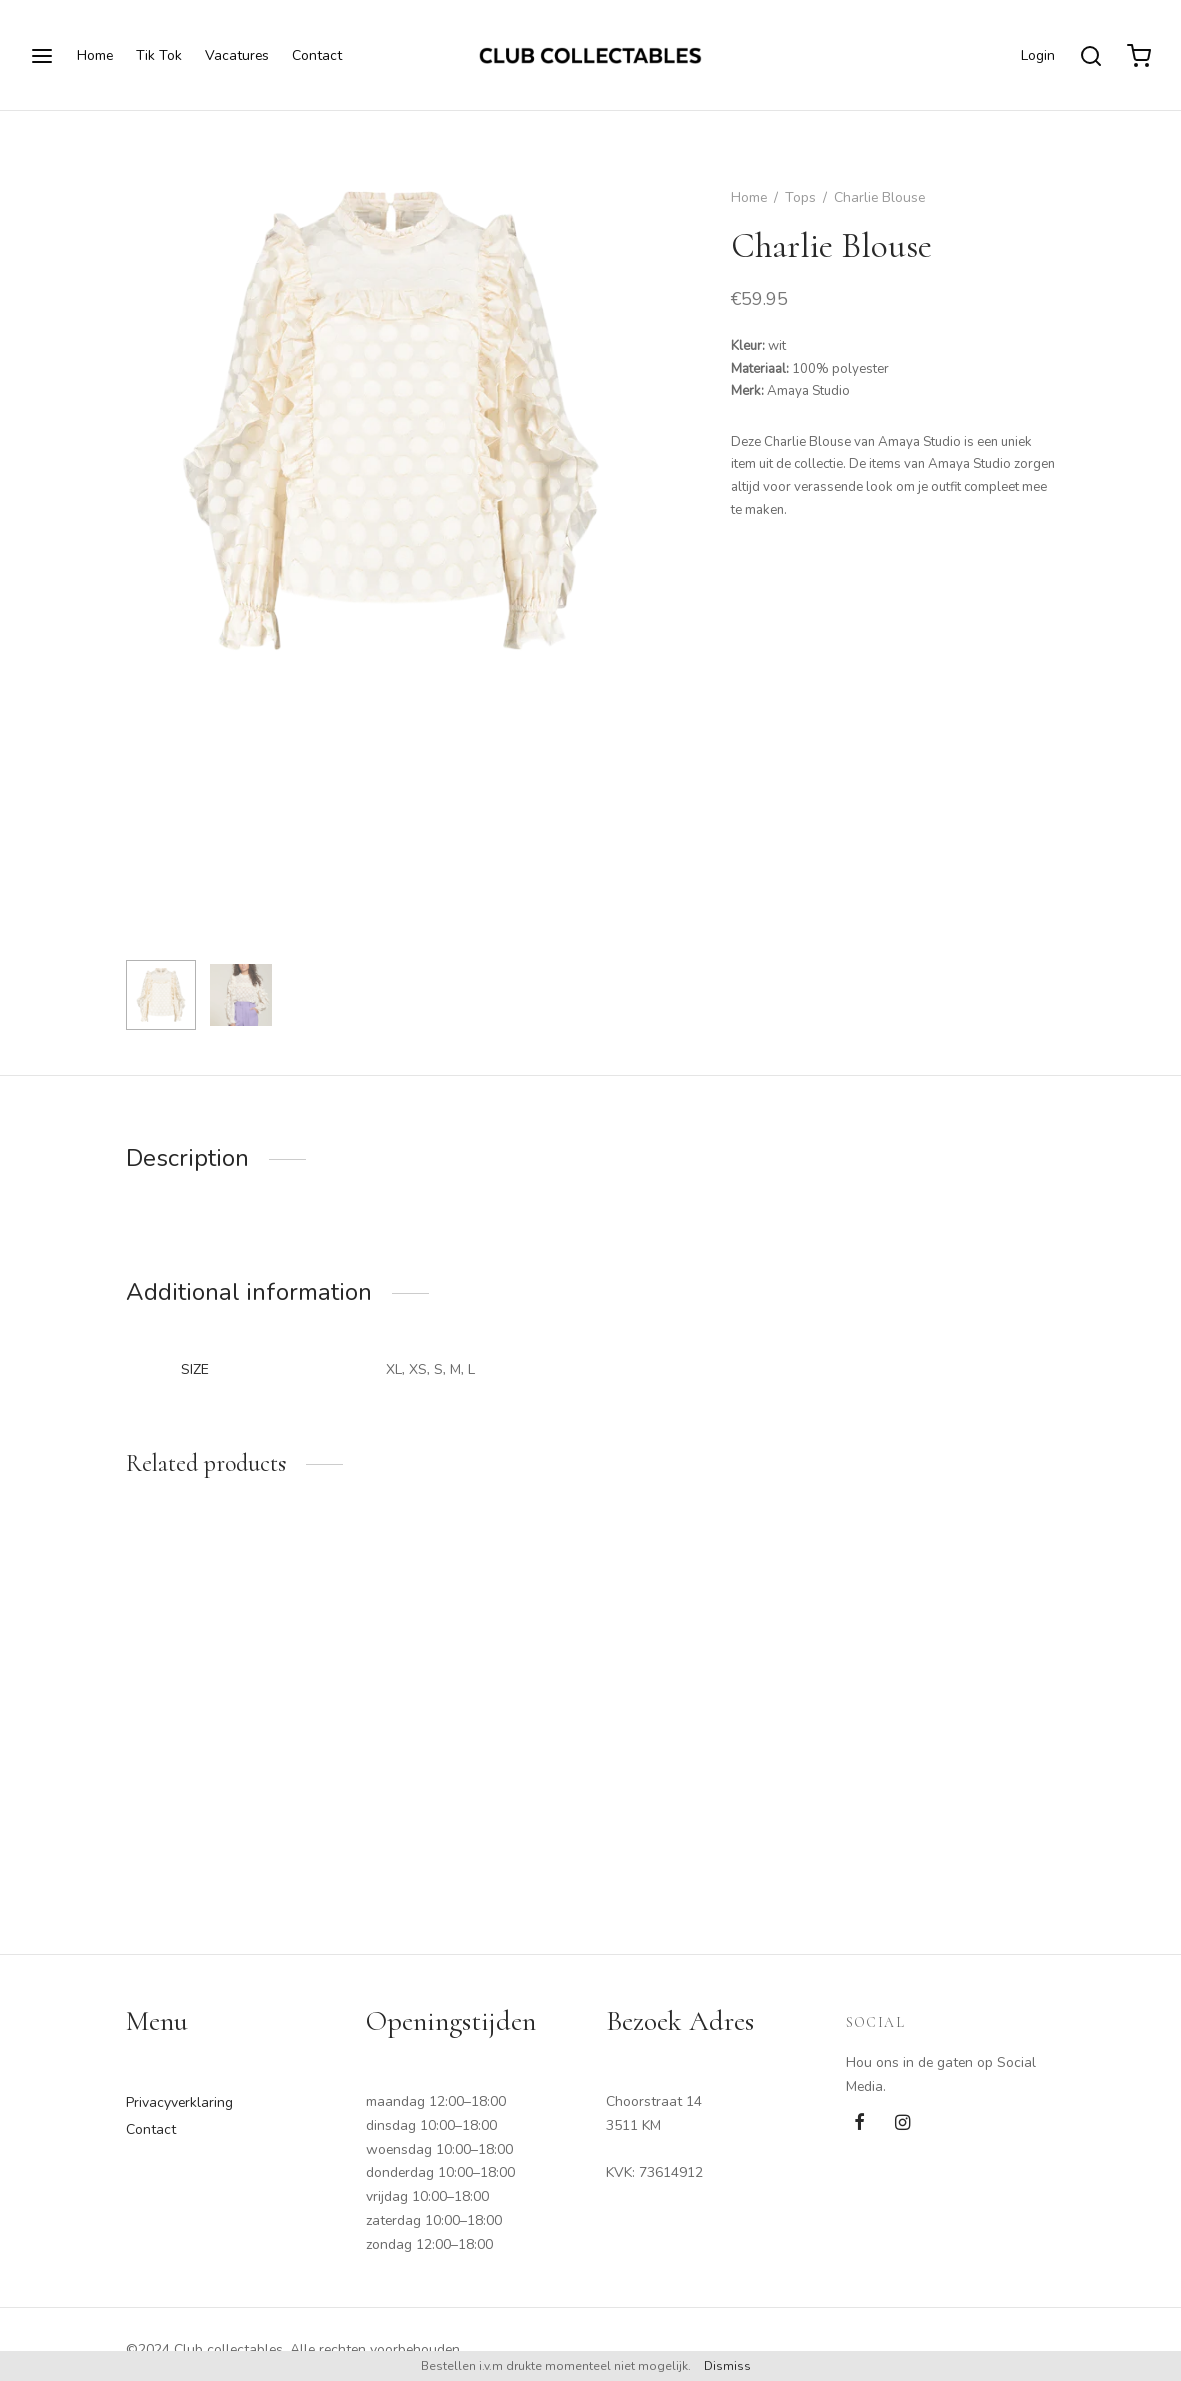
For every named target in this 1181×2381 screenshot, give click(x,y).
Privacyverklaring (179, 2102)
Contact (317, 55)
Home (95, 55)
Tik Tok (159, 55)
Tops (800, 197)
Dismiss (727, 2366)
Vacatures (237, 55)
